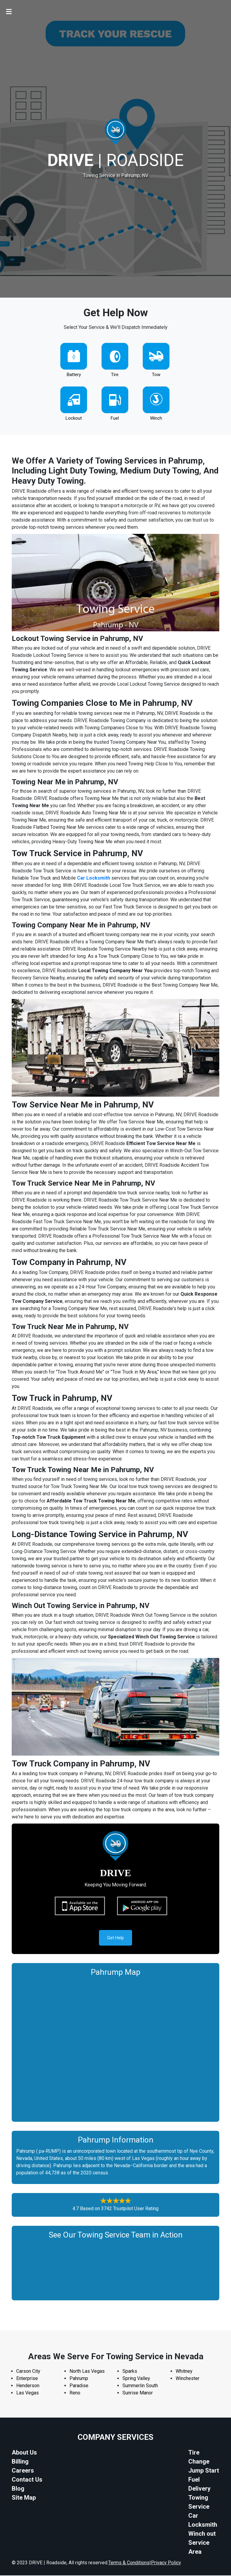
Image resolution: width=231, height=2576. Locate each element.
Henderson (27, 2386)
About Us (24, 2453)
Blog (18, 2489)
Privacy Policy (166, 2563)
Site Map (24, 2498)
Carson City (28, 2372)
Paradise (78, 2386)
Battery (74, 374)
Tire (115, 374)
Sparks (129, 2372)
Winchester (187, 2379)
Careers (23, 2471)
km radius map (115, 2048)
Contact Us (27, 2480)
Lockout (74, 418)
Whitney (184, 2372)
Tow (156, 374)
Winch (156, 418)
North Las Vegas (87, 2372)
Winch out (202, 2534)
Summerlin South (140, 2386)
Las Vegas (27, 2393)
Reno (74, 2393)
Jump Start (203, 2471)
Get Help (115, 1938)
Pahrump (78, 2379)
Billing (20, 2462)
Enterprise (27, 2379)
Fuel (115, 418)
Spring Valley (136, 2379)
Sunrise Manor (137, 2393)
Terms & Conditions (128, 2563)
